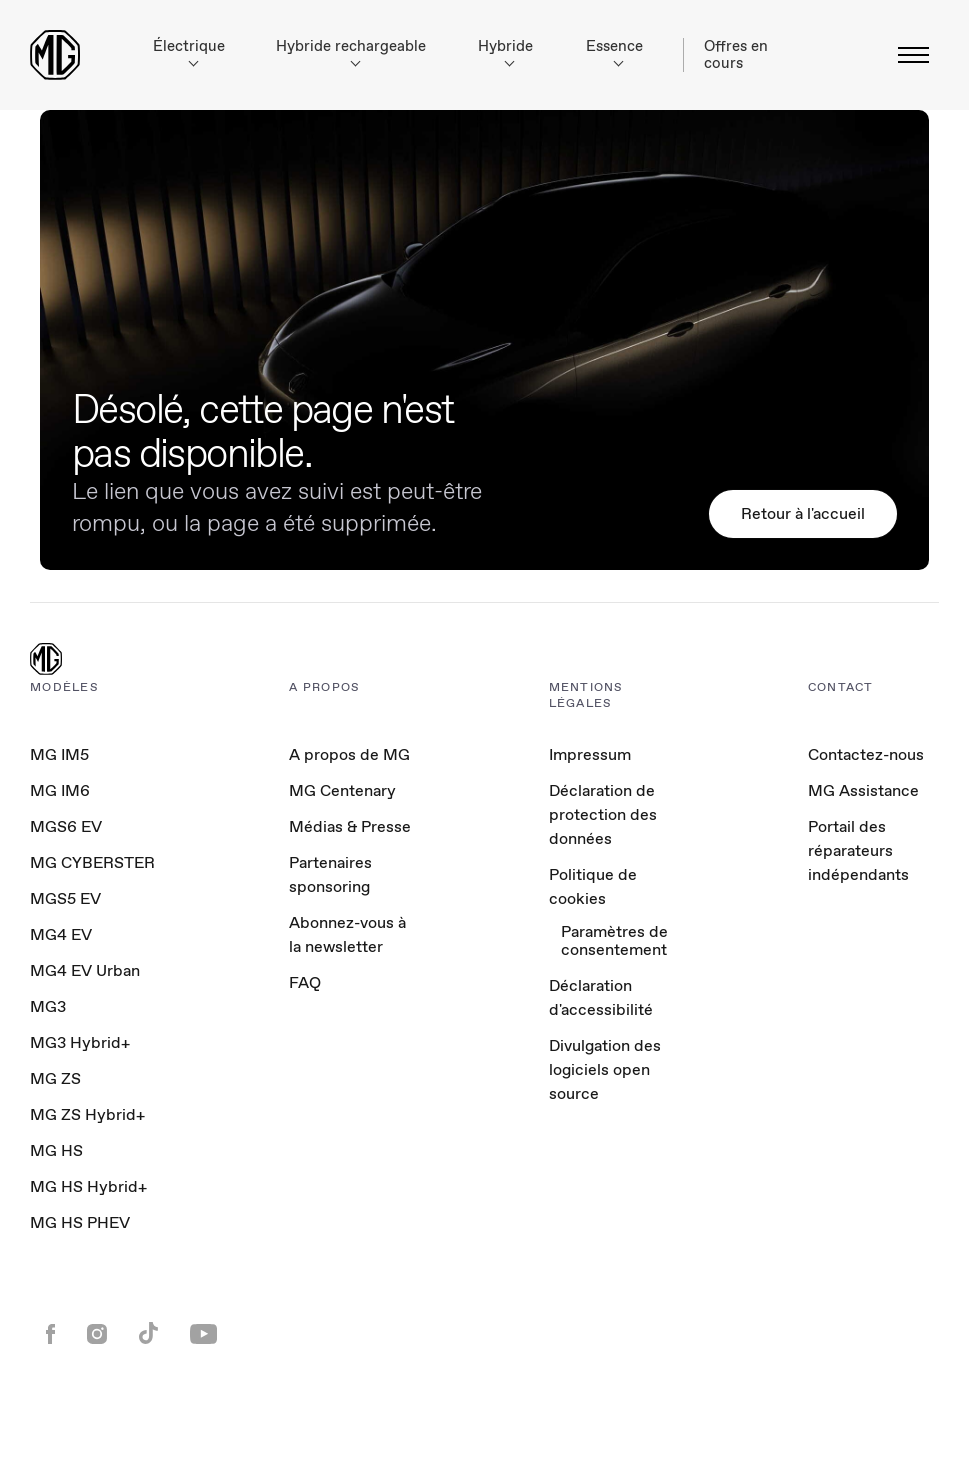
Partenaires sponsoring (330, 874)
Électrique (189, 51)
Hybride (505, 51)
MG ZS (55, 1078)
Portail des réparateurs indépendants (858, 850)
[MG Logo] (46, 661)
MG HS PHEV (80, 1222)
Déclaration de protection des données (603, 814)
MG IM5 (59, 754)
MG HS (56, 1150)
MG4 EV (61, 934)
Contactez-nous (866, 754)
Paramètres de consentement (614, 941)
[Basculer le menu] (907, 55)
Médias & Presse (350, 826)
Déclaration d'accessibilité (601, 997)
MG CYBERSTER (92, 862)
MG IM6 (60, 790)
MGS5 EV (65, 898)
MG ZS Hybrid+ (87, 1114)
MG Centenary (342, 790)
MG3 (48, 1006)
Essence (614, 51)
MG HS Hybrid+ (88, 1186)
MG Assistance (863, 790)
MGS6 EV (66, 826)
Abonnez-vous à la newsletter (347, 934)
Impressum (590, 754)
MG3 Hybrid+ (80, 1042)
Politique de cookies (593, 886)
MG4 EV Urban (85, 970)
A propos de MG (349, 754)
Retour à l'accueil (803, 513)
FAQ (305, 982)
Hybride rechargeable (351, 51)
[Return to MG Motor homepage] (55, 55)
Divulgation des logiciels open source (605, 1069)
